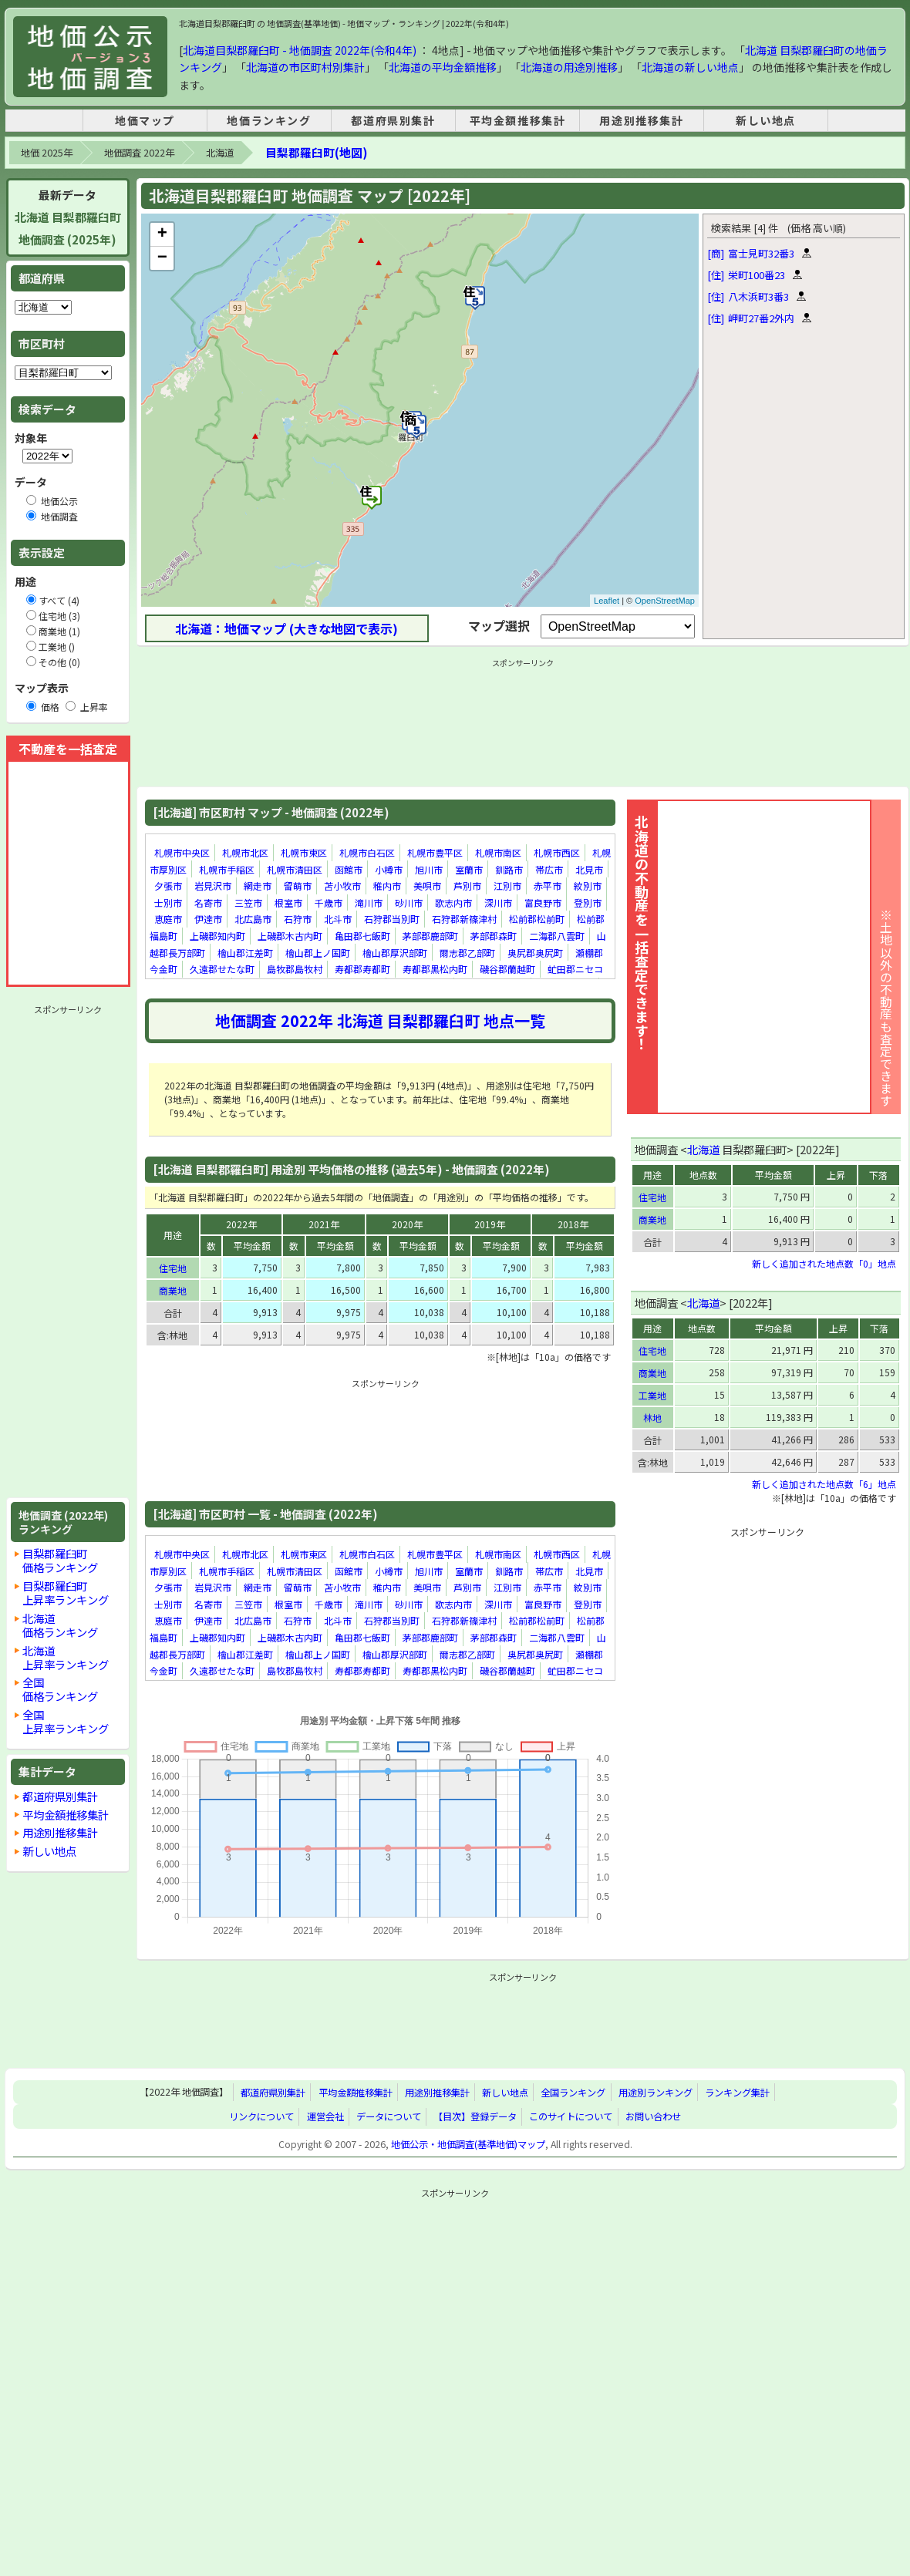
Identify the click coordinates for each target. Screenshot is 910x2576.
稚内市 (387, 885)
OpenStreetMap (665, 600)
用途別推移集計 (641, 120)
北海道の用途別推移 (569, 67)
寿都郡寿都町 (362, 968)
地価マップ (145, 120)
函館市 (348, 869)
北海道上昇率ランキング (65, 1657)
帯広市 (549, 869)
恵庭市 (168, 919)
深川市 (498, 902)
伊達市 (208, 919)
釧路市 (509, 869)
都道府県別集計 (393, 120)
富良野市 (542, 902)
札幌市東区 (304, 852)
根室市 (288, 902)
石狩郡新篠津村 (464, 919)
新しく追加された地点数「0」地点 (824, 1263)
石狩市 (298, 919)
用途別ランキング (655, 2093)
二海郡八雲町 (557, 935)
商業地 (173, 1290)
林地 (652, 1417)
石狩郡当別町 (392, 919)
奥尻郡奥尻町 (535, 952)
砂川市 (409, 902)
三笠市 (248, 902)
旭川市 (429, 869)
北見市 (589, 869)
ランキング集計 (737, 2093)
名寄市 (208, 902)
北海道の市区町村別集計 (305, 67)
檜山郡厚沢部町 (394, 952)
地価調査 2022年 (139, 153)
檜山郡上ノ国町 (317, 952)
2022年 (241, 1224)
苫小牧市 (342, 885)
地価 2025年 (46, 153)
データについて (388, 2116)
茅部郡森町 (493, 935)
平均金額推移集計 (518, 120)
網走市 (257, 885)
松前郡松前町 (537, 919)
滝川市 (369, 902)
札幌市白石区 (367, 852)
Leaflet (606, 600)
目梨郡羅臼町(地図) (316, 152)
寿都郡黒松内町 (435, 968)
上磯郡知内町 (217, 935)
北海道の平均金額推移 (443, 67)
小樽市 (389, 869)
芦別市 (467, 885)
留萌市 (298, 885)
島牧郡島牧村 (294, 968)
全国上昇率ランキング (65, 1721)
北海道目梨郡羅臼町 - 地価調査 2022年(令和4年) (299, 50)
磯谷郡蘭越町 (507, 968)
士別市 (168, 902)
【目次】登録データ (475, 2116)
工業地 (652, 1395)
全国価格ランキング (60, 1689)
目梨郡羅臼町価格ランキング (60, 1560)
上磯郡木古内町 (290, 935)
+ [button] (162, 234)
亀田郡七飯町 (362, 935)
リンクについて (261, 2116)
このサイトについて (570, 2116)
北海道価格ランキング (60, 1625)
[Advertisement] (68, 1251)
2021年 (323, 1224)
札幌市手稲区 (226, 869)
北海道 (220, 153)
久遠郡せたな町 (222, 968)
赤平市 (547, 885)
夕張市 (168, 885)
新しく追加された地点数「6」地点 (824, 1483)
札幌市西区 (557, 852)
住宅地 (173, 1268)
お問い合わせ (653, 2116)
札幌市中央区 (182, 852)
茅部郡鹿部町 (430, 935)
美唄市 (427, 885)
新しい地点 (766, 120)
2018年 (573, 1224)
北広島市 (252, 919)
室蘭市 (469, 869)
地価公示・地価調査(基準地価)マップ (468, 2144)
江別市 (507, 885)
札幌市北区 (245, 852)
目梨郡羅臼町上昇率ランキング (65, 1593)
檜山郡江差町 (245, 952)
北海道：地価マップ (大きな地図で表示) (286, 628)
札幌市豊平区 (435, 852)
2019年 (489, 1224)
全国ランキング (573, 2093)
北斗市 (338, 919)
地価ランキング (269, 120)
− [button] (162, 258)
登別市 (588, 902)
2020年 (407, 1224)
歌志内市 (453, 902)
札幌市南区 (498, 852)
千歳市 (328, 902)
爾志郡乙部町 (467, 952)
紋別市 (588, 885)
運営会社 (325, 2116)
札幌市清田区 (294, 869)
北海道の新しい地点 (690, 67)
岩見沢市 (212, 885)
